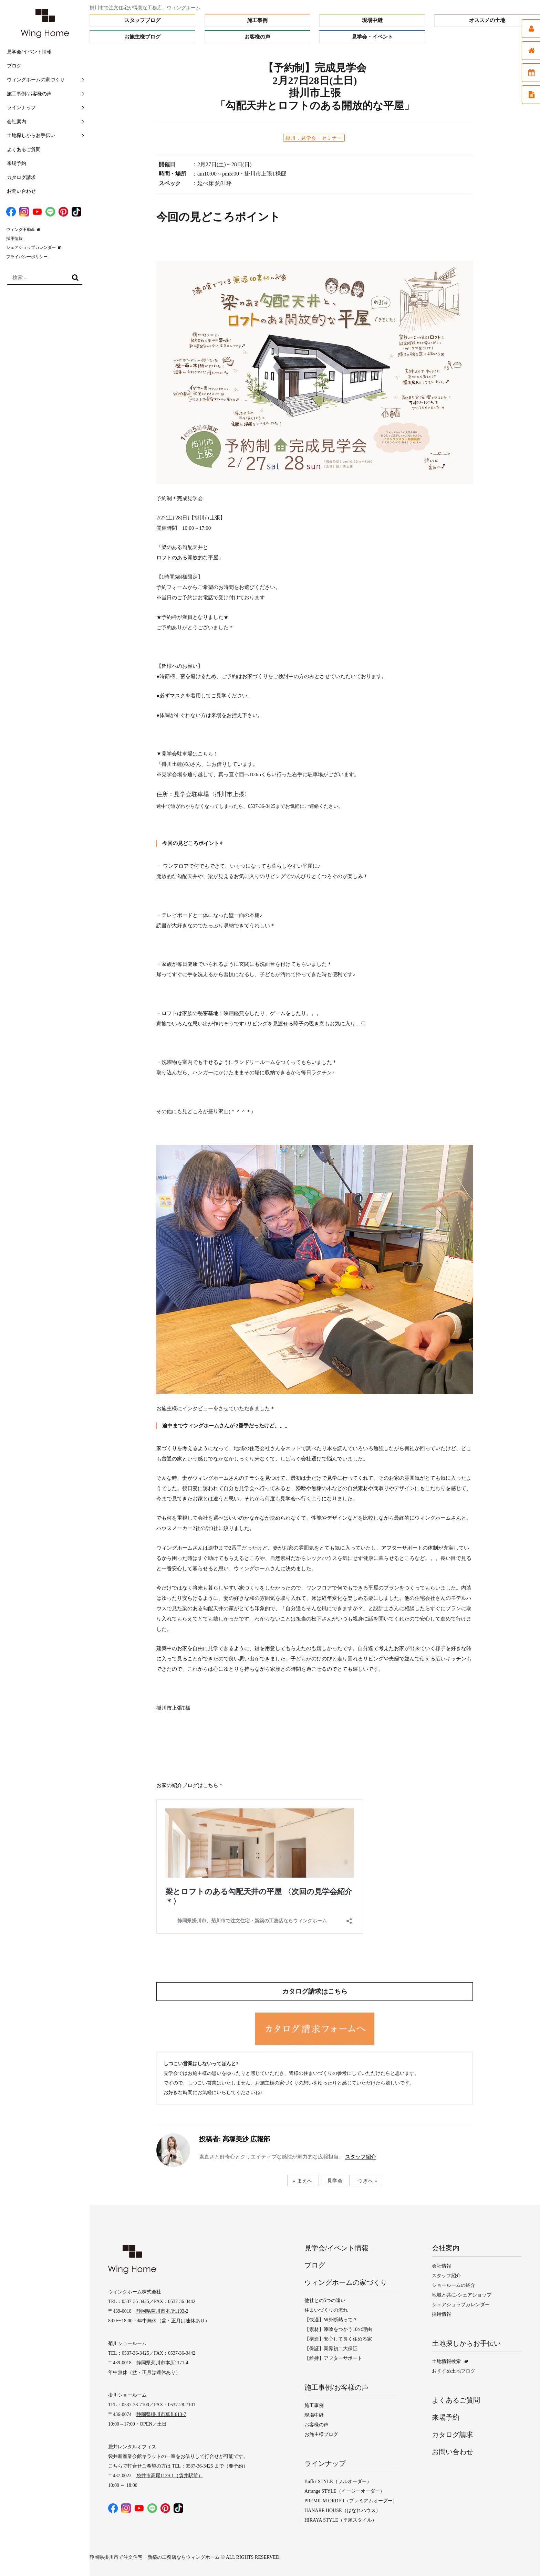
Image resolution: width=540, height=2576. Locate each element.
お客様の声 (257, 37)
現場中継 (372, 20)
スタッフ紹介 (360, 2157)
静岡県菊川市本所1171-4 (162, 2362)
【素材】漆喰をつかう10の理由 (338, 2329)
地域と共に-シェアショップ (461, 2295)
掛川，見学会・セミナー (313, 138)
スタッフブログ (142, 20)
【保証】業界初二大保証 (330, 2348)
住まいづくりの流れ (326, 2310)
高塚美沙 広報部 (234, 2139)
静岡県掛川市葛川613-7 (161, 2414)
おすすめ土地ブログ (453, 2371)
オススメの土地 (487, 20)
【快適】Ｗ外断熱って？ (330, 2319)
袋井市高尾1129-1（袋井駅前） (169, 2475)
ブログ (14, 65)
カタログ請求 (21, 177)
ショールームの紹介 (453, 2285)
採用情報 (14, 238)
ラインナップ (21, 107)
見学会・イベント (372, 37)
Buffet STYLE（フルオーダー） (338, 2481)
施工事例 (257, 20)
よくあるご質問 (24, 149)
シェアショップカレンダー (31, 247)
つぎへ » (367, 2180)
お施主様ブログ (142, 37)
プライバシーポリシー (27, 256)
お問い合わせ (21, 191)
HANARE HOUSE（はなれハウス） (342, 2510)
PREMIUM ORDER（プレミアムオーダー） (350, 2500)
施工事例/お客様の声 (29, 93)
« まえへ (302, 2180)
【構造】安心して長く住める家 (338, 2339)
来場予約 (16, 163)
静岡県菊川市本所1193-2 (162, 2311)
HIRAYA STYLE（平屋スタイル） (340, 2520)
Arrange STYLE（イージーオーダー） (344, 2491)
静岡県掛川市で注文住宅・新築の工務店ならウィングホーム (155, 2557)
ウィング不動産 (20, 229)
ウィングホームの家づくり (36, 79)
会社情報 (441, 2266)
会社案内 (16, 121)
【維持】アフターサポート (333, 2358)
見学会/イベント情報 (29, 51)
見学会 (335, 2180)
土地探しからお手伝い (31, 135)
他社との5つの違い (324, 2300)
